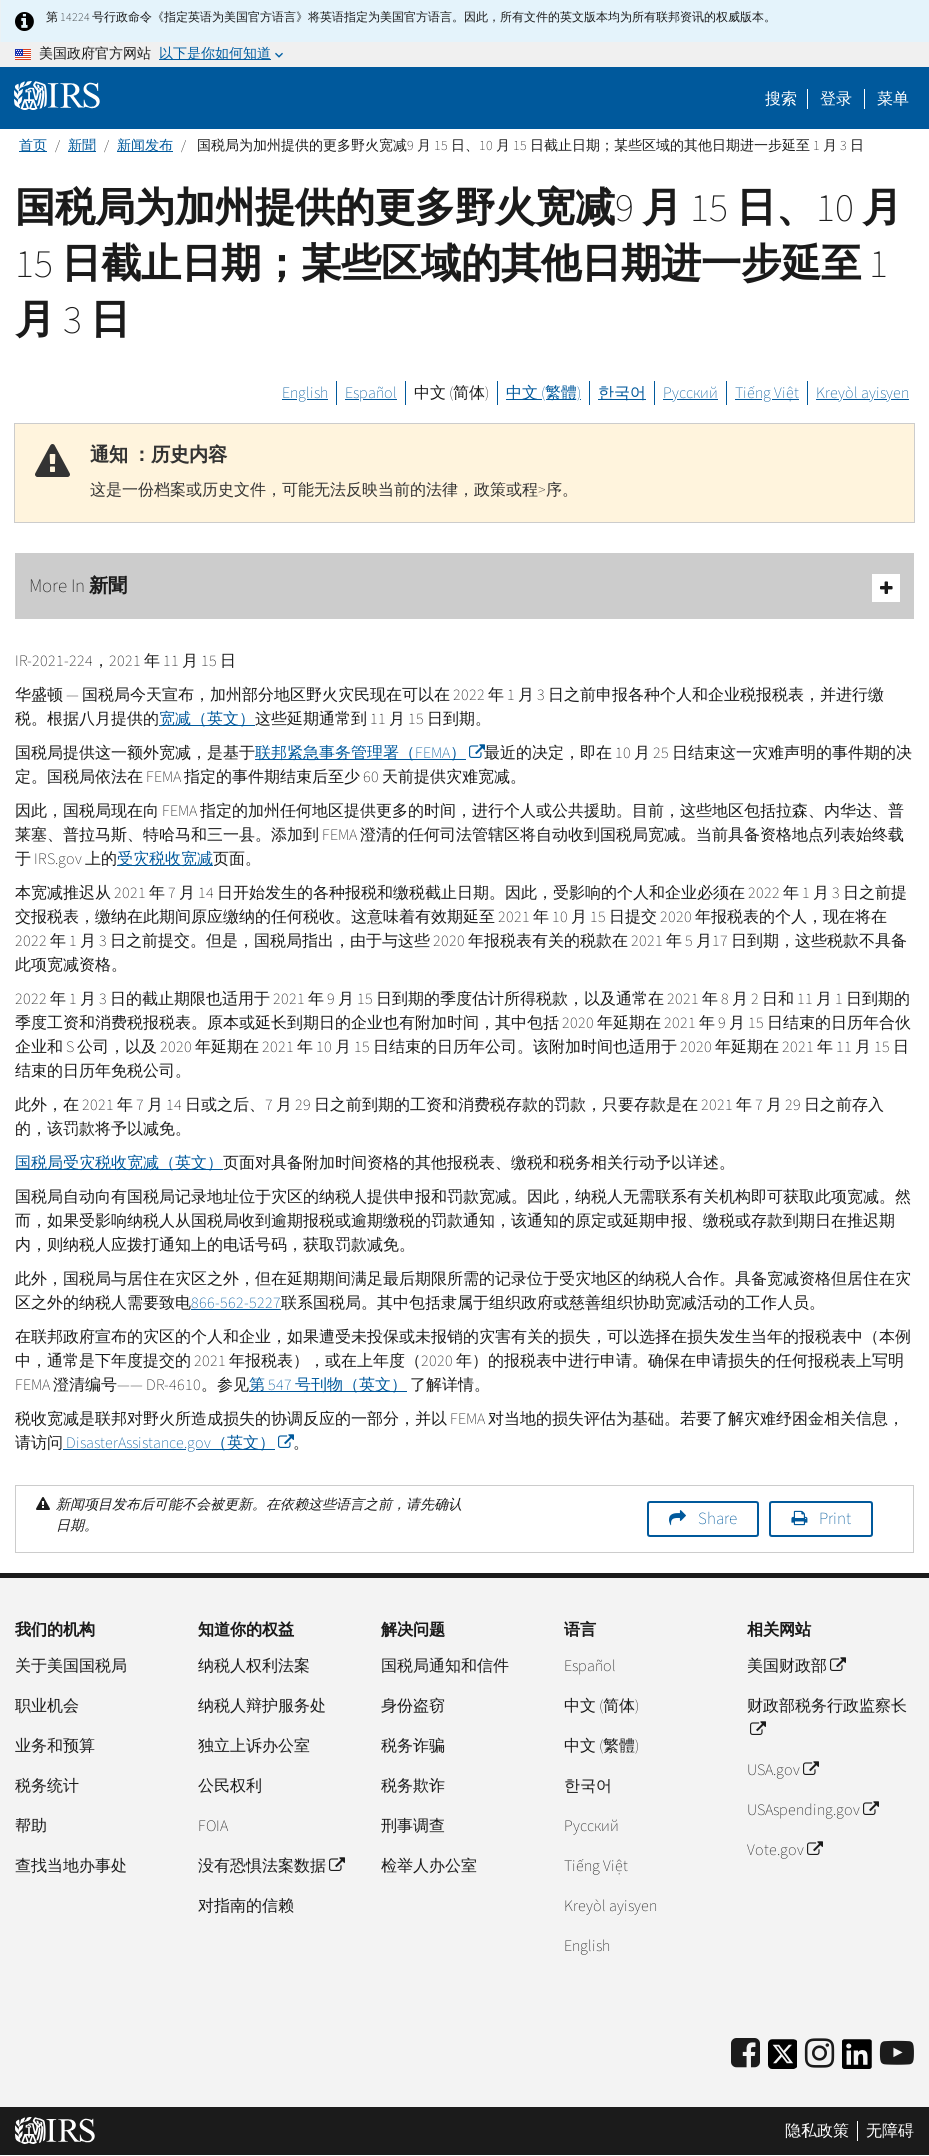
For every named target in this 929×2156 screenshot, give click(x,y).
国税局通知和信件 (445, 1666)
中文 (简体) (451, 393)
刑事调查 (413, 1826)
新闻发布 (145, 146)
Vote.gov (784, 1850)
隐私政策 (817, 2131)
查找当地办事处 (71, 1866)
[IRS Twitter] (783, 2060)
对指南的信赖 (246, 1906)
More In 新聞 (464, 587)
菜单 (893, 99)
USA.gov (782, 1770)
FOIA (213, 1826)
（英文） (178, 1443)
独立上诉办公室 (254, 1746)
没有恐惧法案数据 (271, 1866)
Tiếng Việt (767, 393)
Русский (690, 393)
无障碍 (890, 2131)
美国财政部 (796, 1666)
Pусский (591, 1826)
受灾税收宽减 (165, 859)
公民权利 (230, 1786)
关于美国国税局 (71, 1666)
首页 (33, 146)
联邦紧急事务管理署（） (369, 753)
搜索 (781, 99)
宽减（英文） (207, 719)
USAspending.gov (812, 1810)
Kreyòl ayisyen (862, 393)
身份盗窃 (413, 1706)
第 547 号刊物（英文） (328, 1385)
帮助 (31, 1826)
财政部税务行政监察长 (827, 1718)
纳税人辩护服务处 (262, 1706)
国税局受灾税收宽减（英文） (119, 1163)
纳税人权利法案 (254, 1666)
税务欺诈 (413, 1786)
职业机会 (47, 1706)
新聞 (82, 146)
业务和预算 (55, 1746)
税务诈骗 (413, 1746)
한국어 (622, 393)
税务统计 (47, 1786)
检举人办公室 (429, 1866)
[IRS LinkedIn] (857, 2060)
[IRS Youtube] (897, 2054)
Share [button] (717, 1519)
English (305, 393)
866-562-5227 (236, 1303)
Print (835, 1519)
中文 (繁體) (543, 393)
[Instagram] (819, 2054)
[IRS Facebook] (745, 2054)
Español (371, 393)
